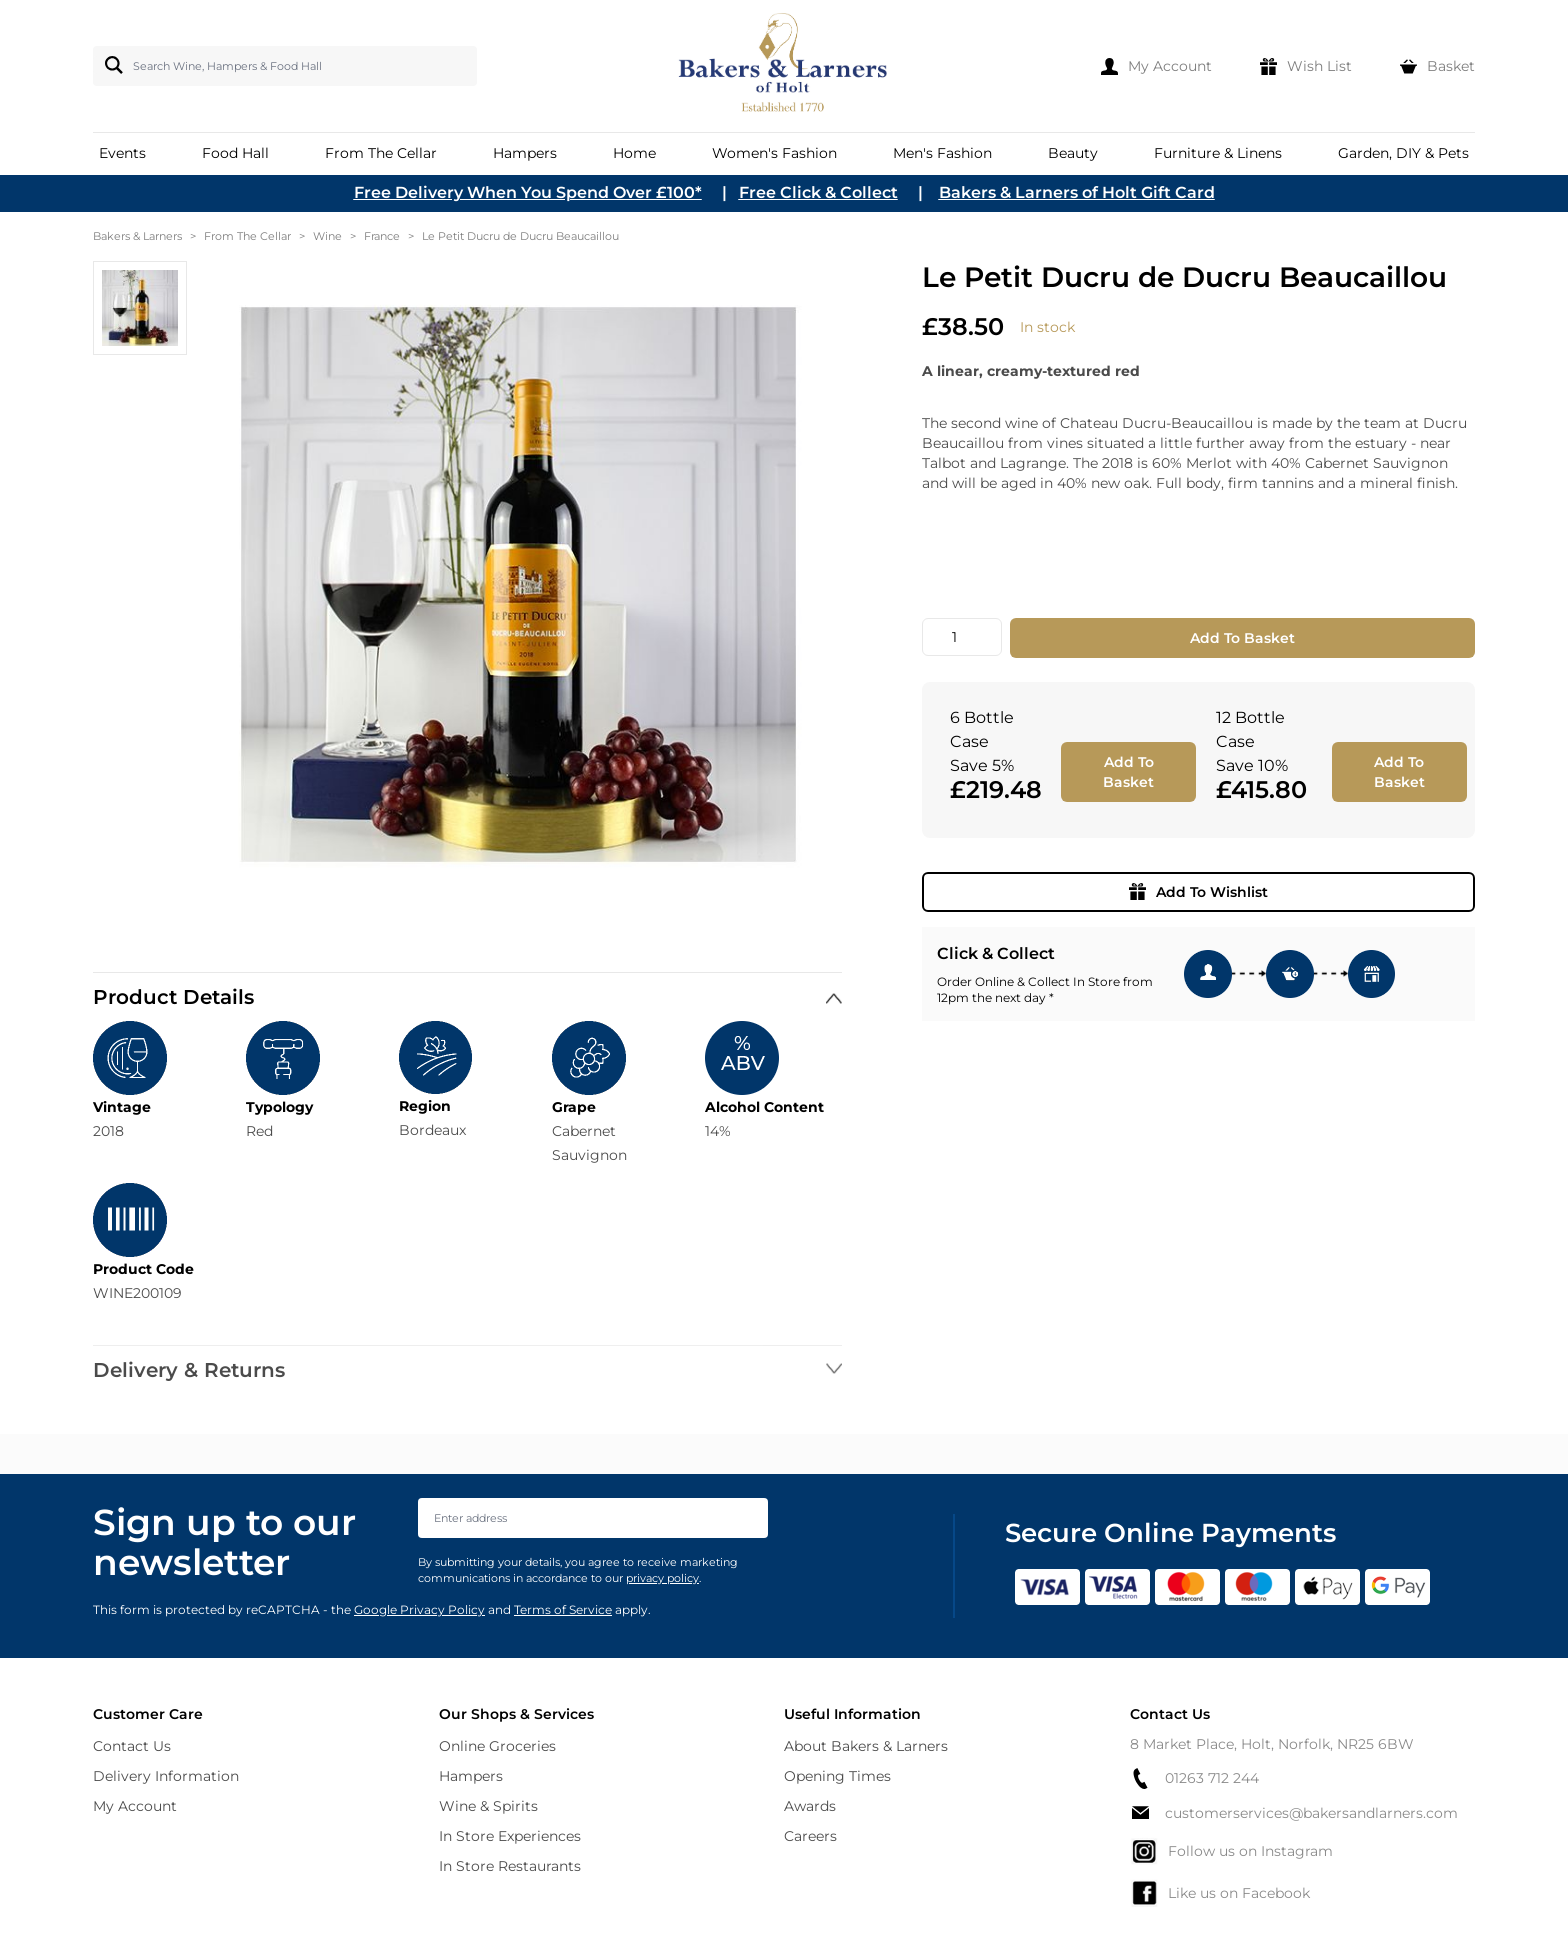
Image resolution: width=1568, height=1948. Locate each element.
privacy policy (662, 1578)
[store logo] (784, 66)
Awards (810, 1806)
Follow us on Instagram (1231, 1851)
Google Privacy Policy (419, 1609)
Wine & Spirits (488, 1806)
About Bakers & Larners (866, 1746)
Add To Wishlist (1198, 892)
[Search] (110, 65)
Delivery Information (166, 1776)
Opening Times (837, 1776)
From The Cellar (247, 236)
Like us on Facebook (1220, 1893)
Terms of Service (563, 1609)
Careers (810, 1836)
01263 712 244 (1194, 1778)
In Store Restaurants (510, 1866)
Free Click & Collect (818, 192)
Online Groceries (497, 1746)
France (382, 236)
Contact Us (132, 1746)
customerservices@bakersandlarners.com (1294, 1813)
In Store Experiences (510, 1836)
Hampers (471, 1776)
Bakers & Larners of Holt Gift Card (1077, 192)
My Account (135, 1806)
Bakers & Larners (137, 236)
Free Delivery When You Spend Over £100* (528, 192)
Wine (327, 236)
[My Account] (1156, 66)
